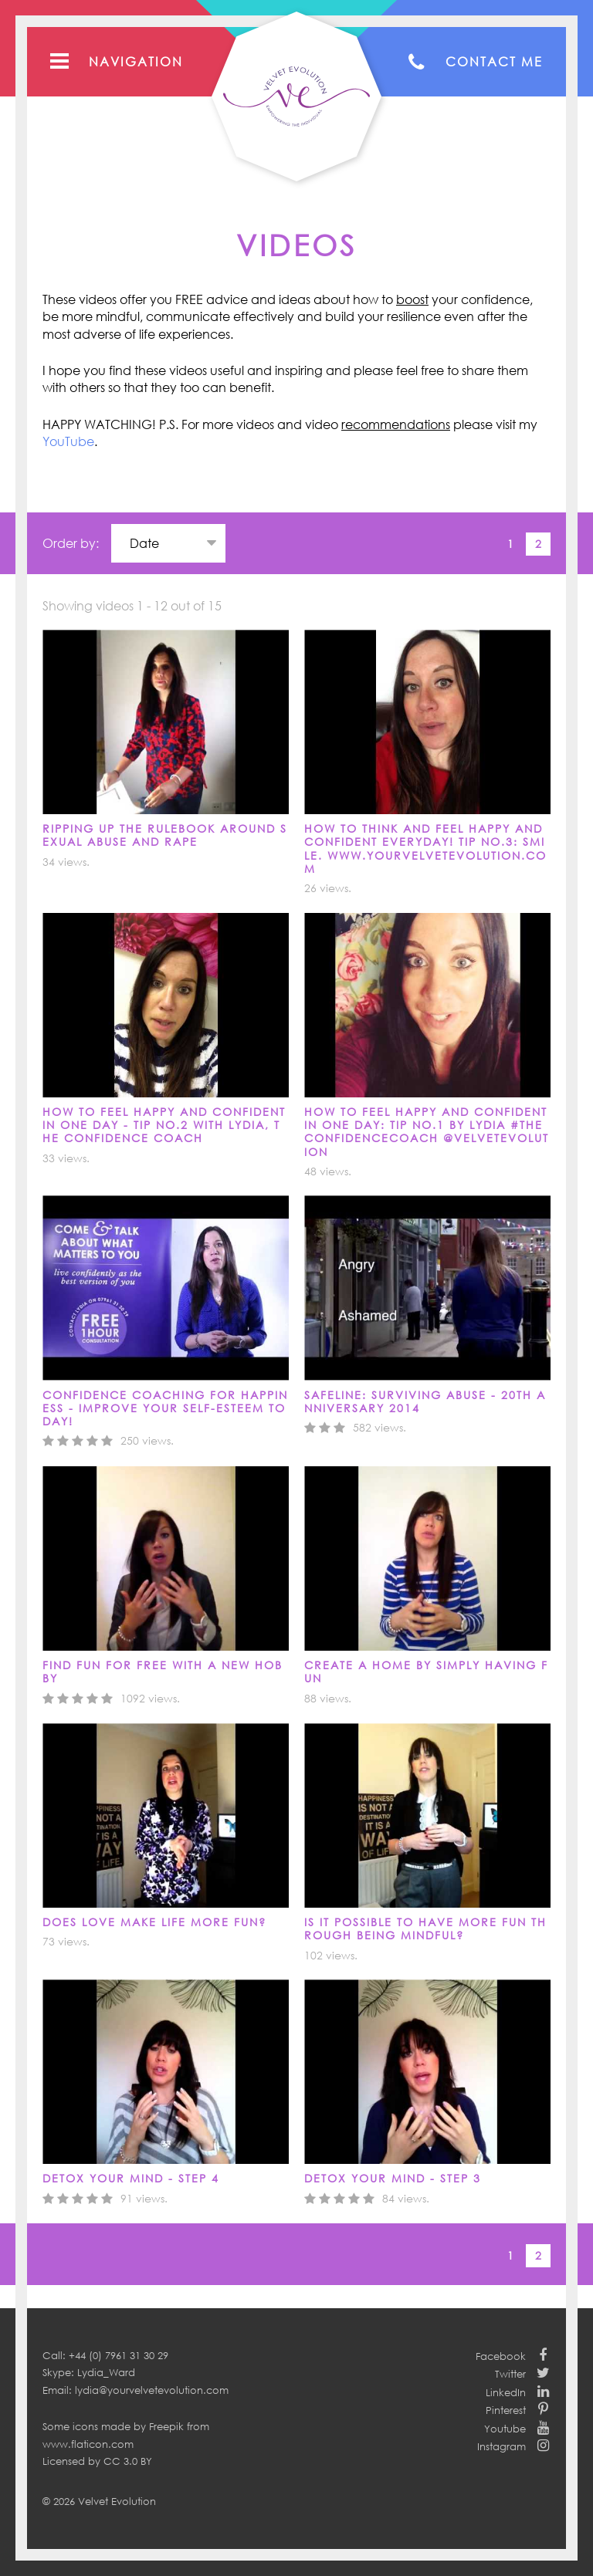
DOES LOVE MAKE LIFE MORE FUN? (154, 1922)
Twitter (510, 2374)
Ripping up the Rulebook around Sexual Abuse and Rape (164, 835)
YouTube (68, 441)
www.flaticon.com (88, 2444)
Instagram (501, 2446)
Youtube (505, 2428)
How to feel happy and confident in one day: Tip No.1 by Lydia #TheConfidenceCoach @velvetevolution (426, 1131)
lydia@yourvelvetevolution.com (152, 2390)
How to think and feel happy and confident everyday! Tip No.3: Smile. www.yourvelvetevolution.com (425, 848)
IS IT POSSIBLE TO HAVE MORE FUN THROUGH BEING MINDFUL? (425, 1928)
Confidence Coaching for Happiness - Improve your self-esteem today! (165, 1408)
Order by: (70, 543)
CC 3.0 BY (127, 2461)
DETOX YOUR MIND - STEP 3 (392, 2178)
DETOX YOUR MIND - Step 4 (130, 2178)
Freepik (166, 2426)
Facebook (501, 2356)
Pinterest (506, 2410)
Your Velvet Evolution (296, 96)
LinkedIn (506, 2392)
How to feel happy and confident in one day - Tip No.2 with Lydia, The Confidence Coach (164, 1125)
